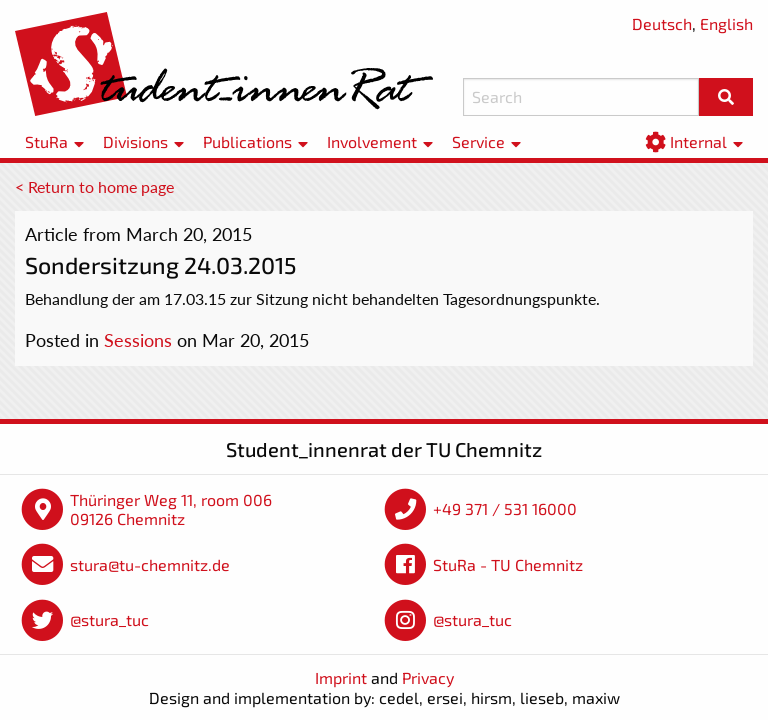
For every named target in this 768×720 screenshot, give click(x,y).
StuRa (46, 141)
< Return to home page (94, 186)
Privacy (428, 677)
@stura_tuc (109, 619)
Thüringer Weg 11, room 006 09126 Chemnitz (171, 509)
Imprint (341, 677)
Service (478, 141)
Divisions (135, 141)
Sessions (138, 340)
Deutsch (662, 23)
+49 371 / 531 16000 (505, 508)
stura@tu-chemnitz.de (150, 564)
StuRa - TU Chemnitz (508, 564)
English (726, 23)
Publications (247, 141)
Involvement (372, 141)
